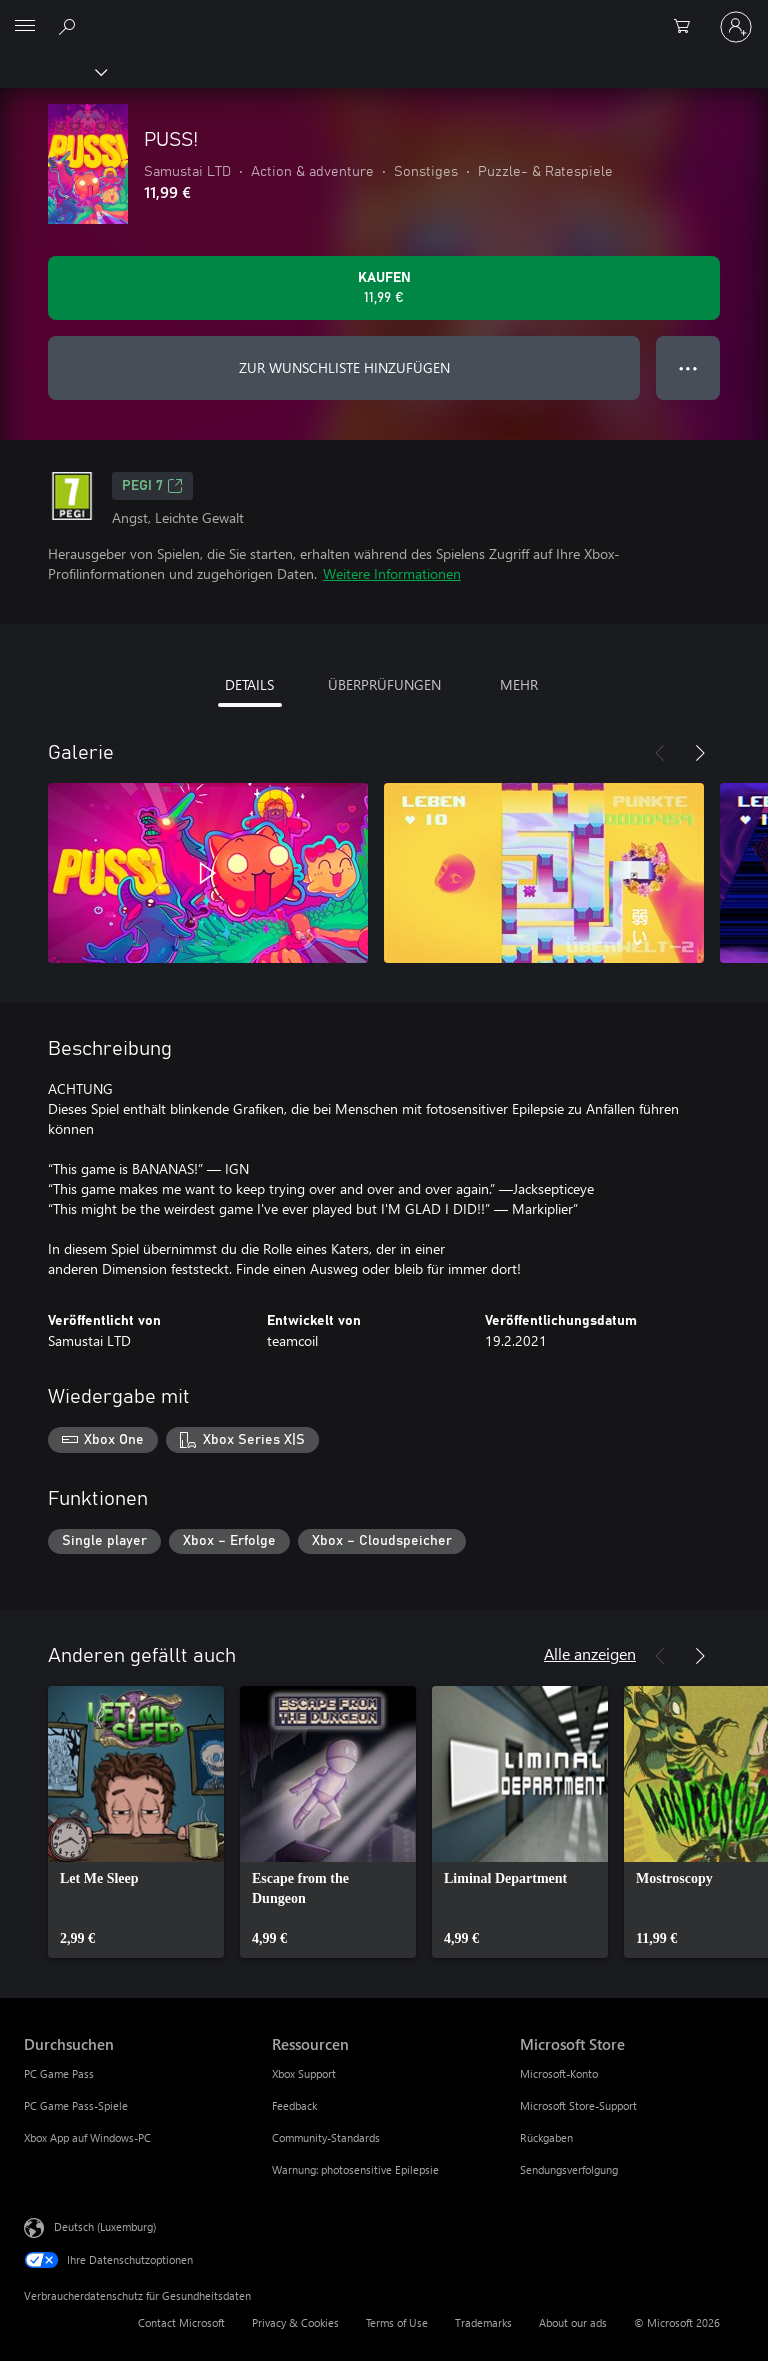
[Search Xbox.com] (70, 26)
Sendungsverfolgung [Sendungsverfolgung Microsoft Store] (569, 2169)
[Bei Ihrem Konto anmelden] (736, 27)
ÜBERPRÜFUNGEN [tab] (384, 684)
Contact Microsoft (181, 2322)
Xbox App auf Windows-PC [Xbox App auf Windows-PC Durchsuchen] (87, 2137)
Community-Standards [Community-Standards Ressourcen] (326, 2137)
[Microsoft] (383, 15)
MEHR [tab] (519, 684)
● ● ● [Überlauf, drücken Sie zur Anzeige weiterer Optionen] (688, 367)
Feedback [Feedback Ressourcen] (294, 2105)
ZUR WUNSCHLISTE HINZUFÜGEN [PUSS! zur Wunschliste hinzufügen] (344, 367)
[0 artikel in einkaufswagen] (688, 27)
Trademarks (483, 2322)
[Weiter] (700, 753)
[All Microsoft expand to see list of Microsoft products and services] (25, 27)
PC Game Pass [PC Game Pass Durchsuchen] (59, 2073)
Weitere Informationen (392, 573)
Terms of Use (397, 2322)
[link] (136, 1822)
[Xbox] (52, 71)
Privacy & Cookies (295, 2322)
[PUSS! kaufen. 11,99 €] (384, 288)
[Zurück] (660, 753)
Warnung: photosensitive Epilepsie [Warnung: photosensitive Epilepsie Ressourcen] (355, 2169)
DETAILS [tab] (249, 684)
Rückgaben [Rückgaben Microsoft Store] (546, 2137)
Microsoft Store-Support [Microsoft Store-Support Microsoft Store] (578, 2105)
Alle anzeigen (590, 1653)
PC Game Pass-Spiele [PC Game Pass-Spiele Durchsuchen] (76, 2105)
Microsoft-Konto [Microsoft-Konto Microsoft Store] (559, 2073)
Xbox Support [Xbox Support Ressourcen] (304, 2073)
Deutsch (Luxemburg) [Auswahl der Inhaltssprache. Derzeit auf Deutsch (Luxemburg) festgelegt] (105, 2226)
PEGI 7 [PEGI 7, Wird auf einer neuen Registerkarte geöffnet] (152, 486)
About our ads (573, 2322)
